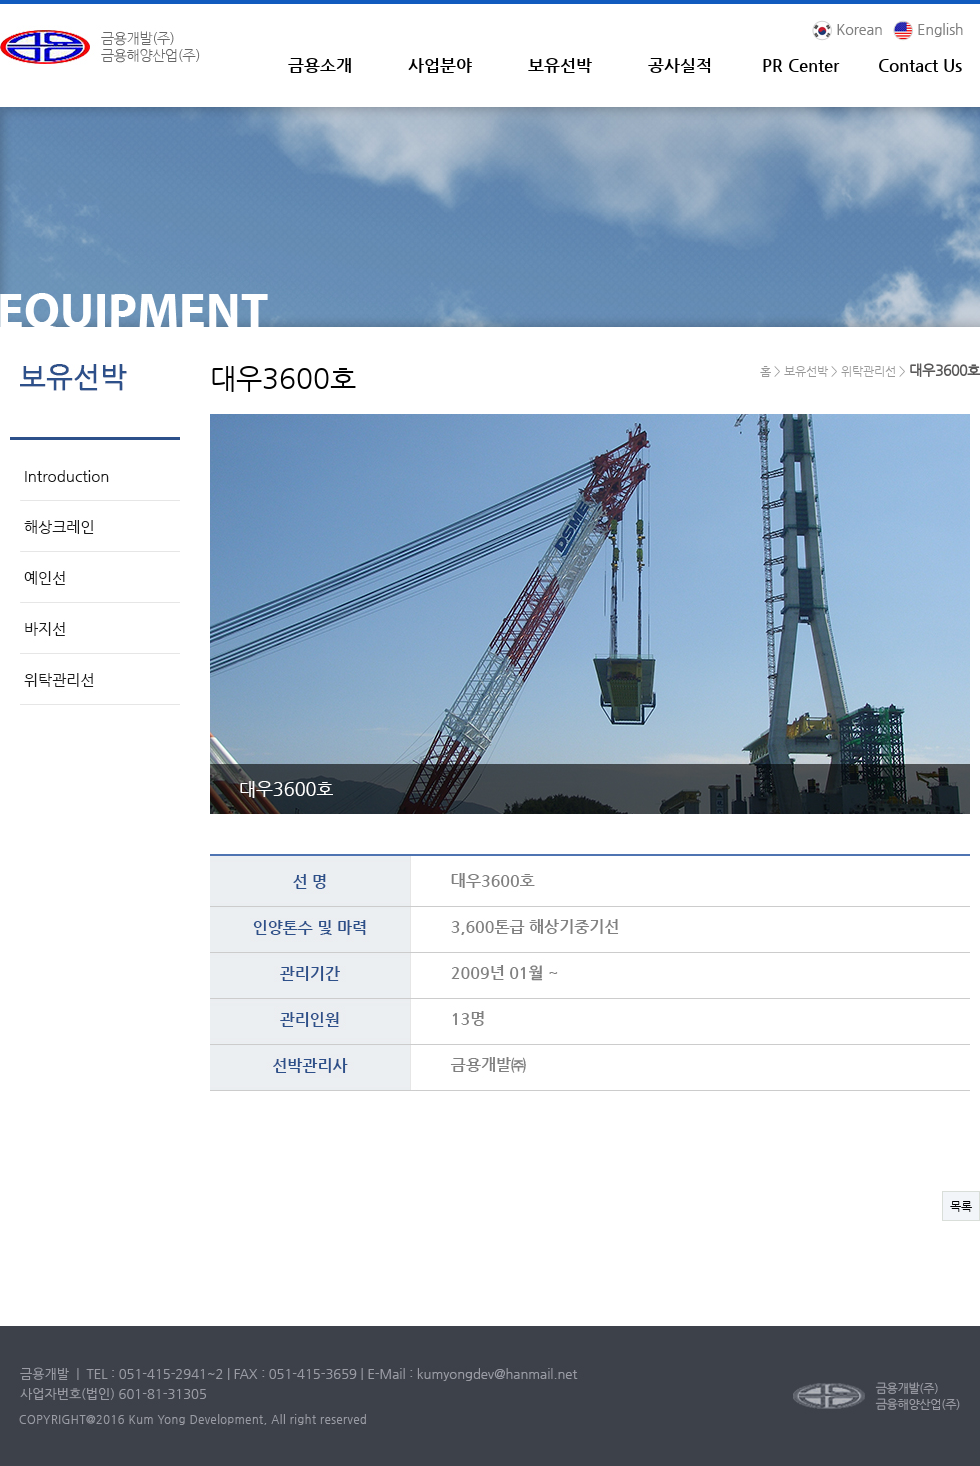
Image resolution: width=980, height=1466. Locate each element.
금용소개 (320, 65)
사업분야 (440, 65)
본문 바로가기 (0, 4)
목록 (961, 1206)
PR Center (800, 65)
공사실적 (680, 65)
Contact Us (920, 65)
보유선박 (560, 65)
